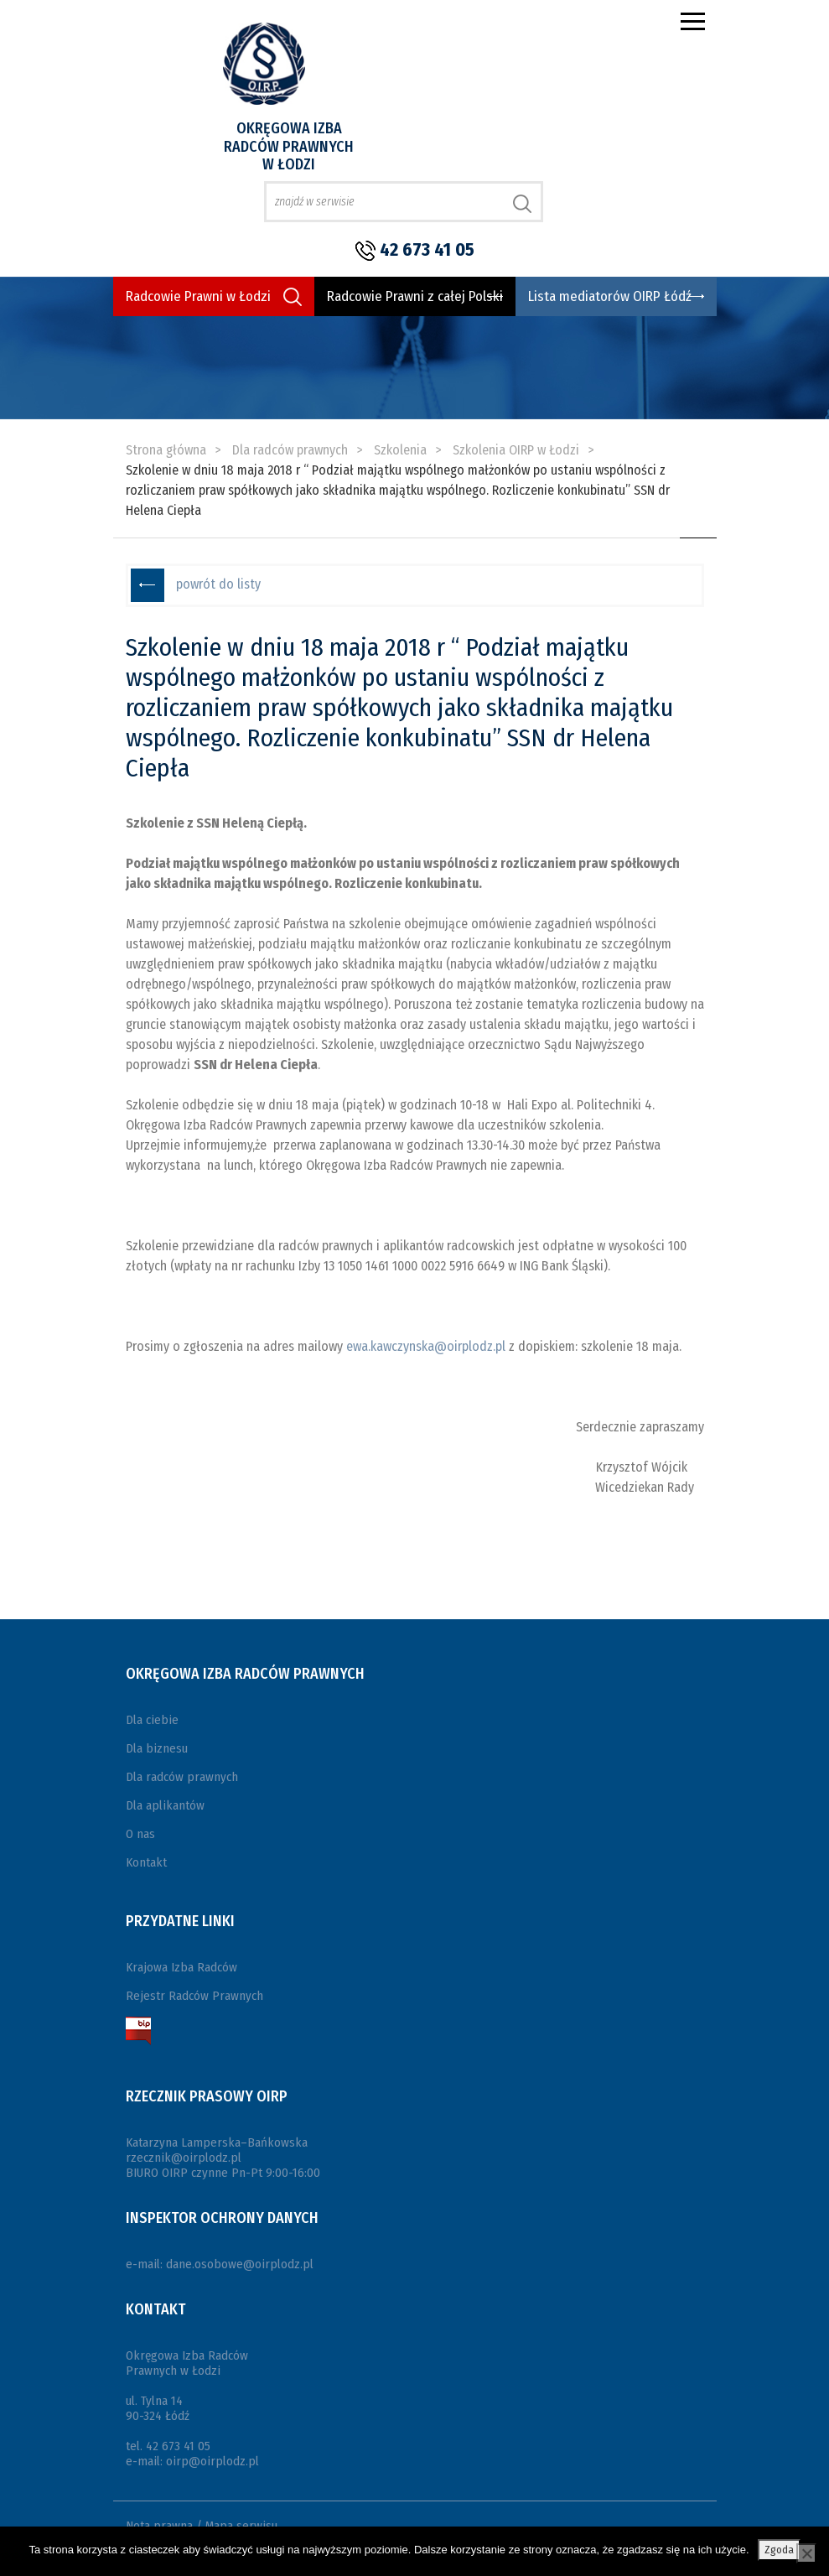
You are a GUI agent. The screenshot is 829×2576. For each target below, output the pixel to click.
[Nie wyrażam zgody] (806, 2553)
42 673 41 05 (427, 249)
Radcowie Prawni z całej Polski (415, 296)
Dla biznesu (157, 1748)
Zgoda (779, 2549)
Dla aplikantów (165, 1805)
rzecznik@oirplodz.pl (183, 2157)
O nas (140, 1833)
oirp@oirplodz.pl (212, 2461)
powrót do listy (218, 584)
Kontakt (146, 1862)
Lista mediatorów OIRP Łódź (610, 296)
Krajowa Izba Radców (181, 1967)
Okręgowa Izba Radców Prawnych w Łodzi (289, 146)
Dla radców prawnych (182, 1776)
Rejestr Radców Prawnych (194, 1995)
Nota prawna (159, 2525)
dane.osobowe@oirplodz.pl (239, 2264)
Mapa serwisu (241, 2525)
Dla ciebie (152, 1719)
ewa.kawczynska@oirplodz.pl (425, 1346)
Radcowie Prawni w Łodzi (198, 296)
